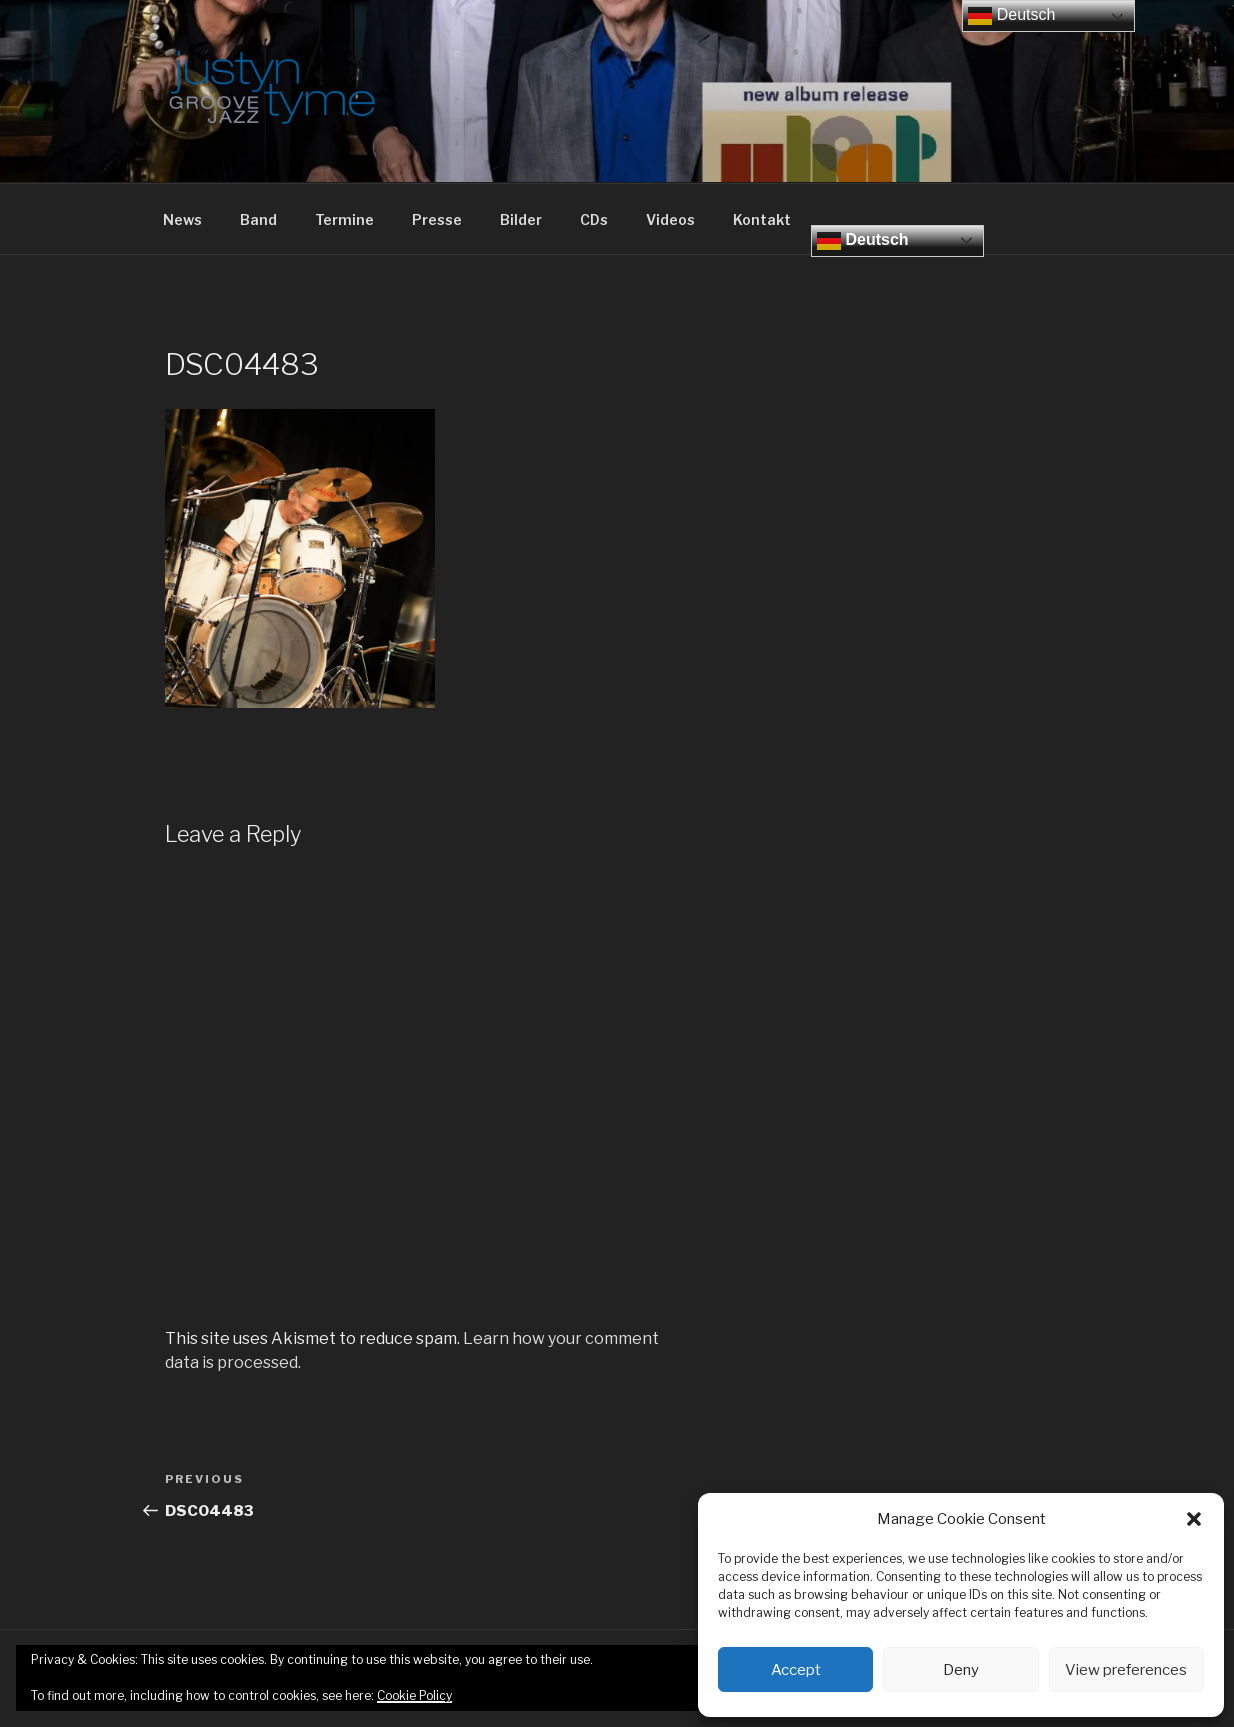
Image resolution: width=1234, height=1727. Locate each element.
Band (258, 219)
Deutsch (863, 241)
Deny (961, 1670)
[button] (1194, 1519)
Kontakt (762, 219)
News (182, 219)
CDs (594, 219)
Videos (670, 219)
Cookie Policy (414, 1695)
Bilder (521, 219)
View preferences (1126, 1670)
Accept (796, 1670)
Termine (344, 219)
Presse (437, 219)
